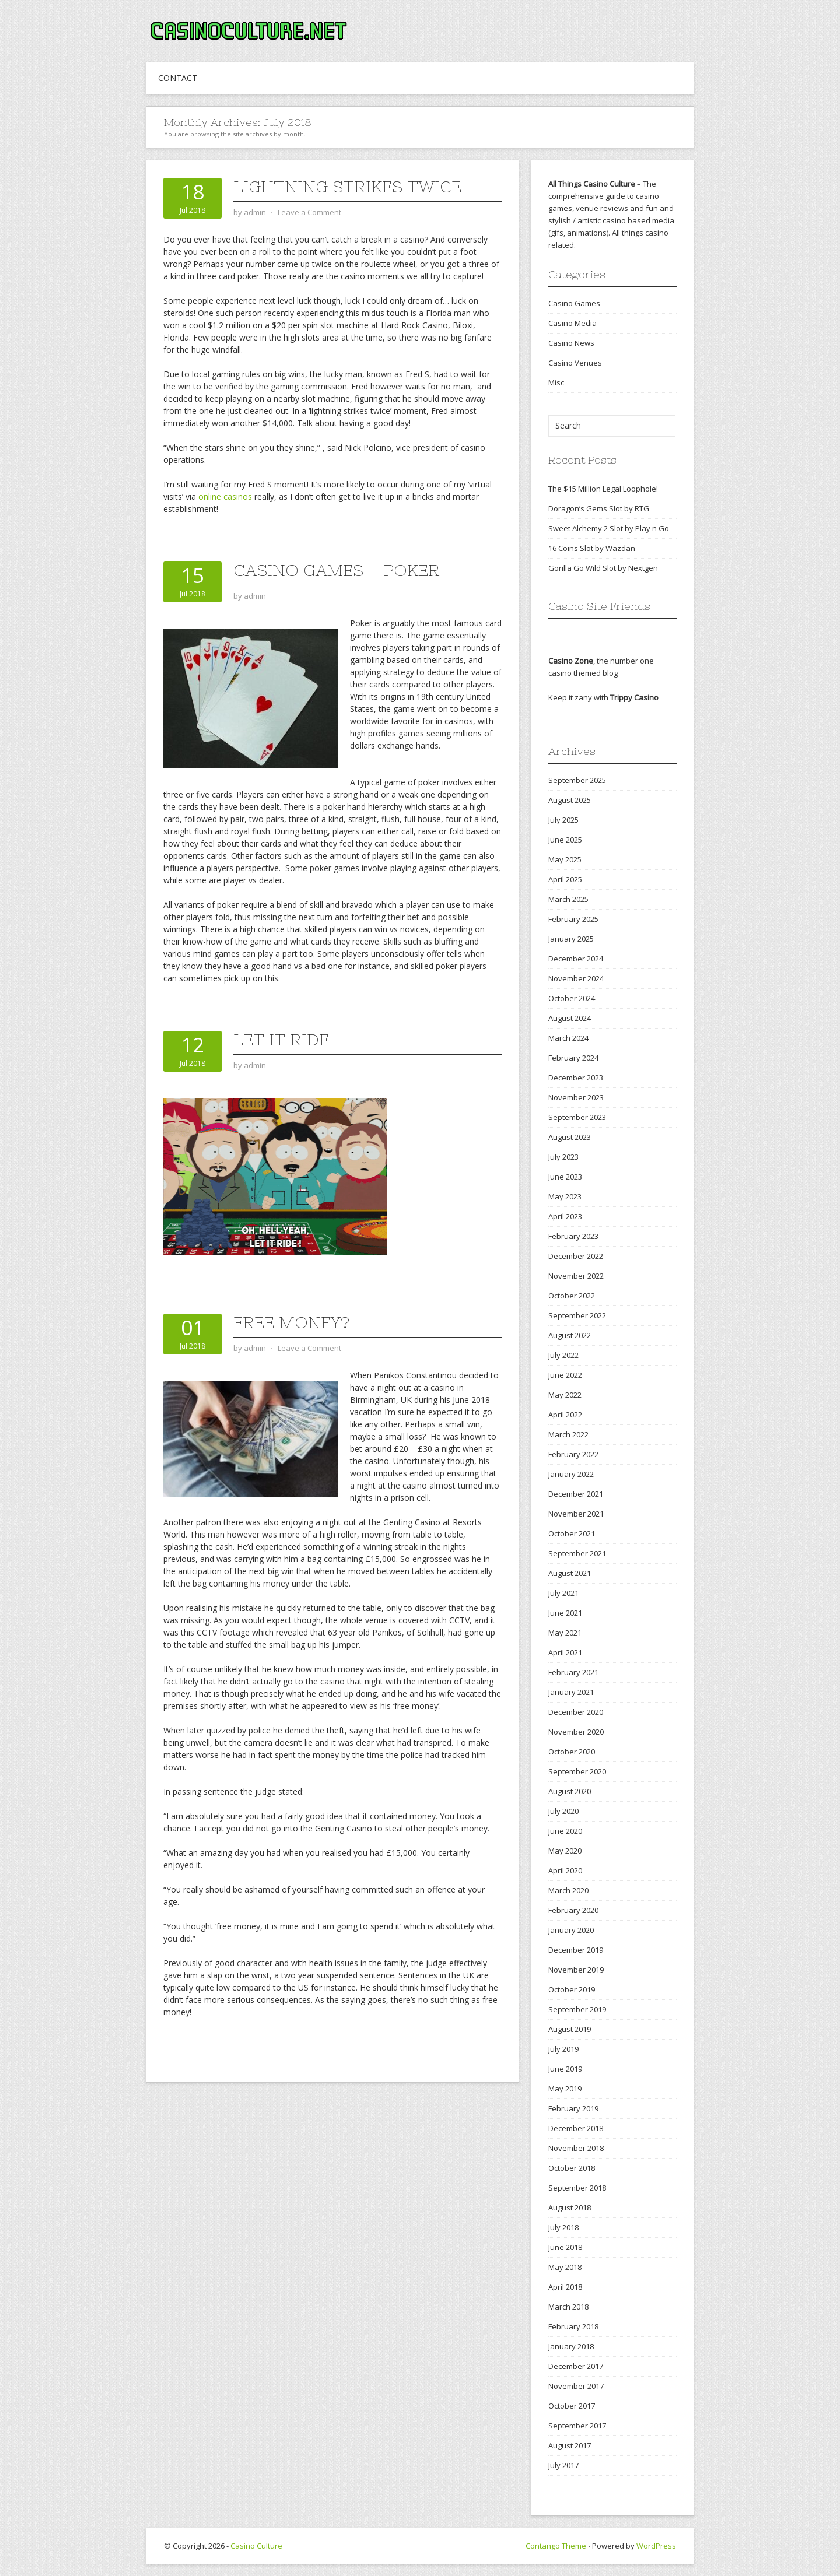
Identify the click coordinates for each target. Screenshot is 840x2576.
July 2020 (563, 1811)
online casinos (225, 496)
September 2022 (577, 1315)
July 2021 (563, 1593)
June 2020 (565, 1831)
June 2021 (565, 1613)
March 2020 (568, 1890)
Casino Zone (570, 660)
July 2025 (563, 820)
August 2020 (569, 1791)
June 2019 (565, 2068)
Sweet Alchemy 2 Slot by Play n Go (608, 528)
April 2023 (565, 1216)
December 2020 (575, 1712)
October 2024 (571, 998)
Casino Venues (575, 362)
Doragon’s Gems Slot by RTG (598, 508)
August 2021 (569, 1573)
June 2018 (565, 2247)
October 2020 (571, 1751)
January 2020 (571, 1930)
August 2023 (569, 1137)
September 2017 (577, 2425)
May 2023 (565, 1196)
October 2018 (571, 2168)
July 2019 (563, 2049)
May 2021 (565, 1632)
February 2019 (573, 2108)
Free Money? (291, 1322)
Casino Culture (256, 2545)
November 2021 (576, 1513)
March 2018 (568, 2306)
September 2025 (577, 780)
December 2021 (575, 1494)
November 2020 (576, 1731)
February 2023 (573, 1236)
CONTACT (177, 77)
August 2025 (569, 800)
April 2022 (565, 1414)
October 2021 (571, 1533)
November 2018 (576, 2148)
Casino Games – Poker (336, 570)
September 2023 (577, 1117)
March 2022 (568, 1434)
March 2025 (568, 899)
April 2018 (565, 2287)
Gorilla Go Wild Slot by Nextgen (603, 568)
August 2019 (569, 2029)
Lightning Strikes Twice (347, 186)
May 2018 (565, 2267)
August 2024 (569, 1018)
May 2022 (565, 1394)
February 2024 (573, 1057)
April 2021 (565, 1652)
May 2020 (565, 1850)
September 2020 (577, 1771)
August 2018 (569, 2207)
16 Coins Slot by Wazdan (591, 548)
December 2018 (575, 2128)
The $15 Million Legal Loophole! (603, 488)
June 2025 (565, 839)
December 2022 (575, 1256)
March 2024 (568, 1038)
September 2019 (577, 2009)
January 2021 (571, 1692)
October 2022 (571, 1295)
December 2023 (575, 1077)
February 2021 (573, 1672)
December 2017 (575, 2366)
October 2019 (571, 1989)
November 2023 (576, 1097)
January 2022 (571, 1474)
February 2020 (573, 1910)
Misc (556, 382)
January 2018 (571, 2346)
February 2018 (573, 2326)
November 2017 (576, 2386)
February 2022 (573, 1454)
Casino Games (574, 303)
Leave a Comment (309, 212)
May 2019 (565, 2088)
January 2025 (571, 938)
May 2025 (565, 859)
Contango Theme (556, 2545)
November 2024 (576, 978)
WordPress (656, 2545)
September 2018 (577, 2187)
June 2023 (565, 1176)
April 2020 (565, 1870)
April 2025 (565, 879)
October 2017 (571, 2405)
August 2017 (569, 2445)
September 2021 (577, 1553)
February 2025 (573, 919)
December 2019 (575, 1950)
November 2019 (576, 1969)
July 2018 (563, 2227)
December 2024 (575, 958)
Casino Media (572, 323)
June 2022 (565, 1375)
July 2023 (563, 1157)
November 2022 (576, 1276)
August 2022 (569, 1335)
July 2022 (563, 1355)
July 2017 (563, 2465)
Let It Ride (281, 1039)
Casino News (571, 343)
